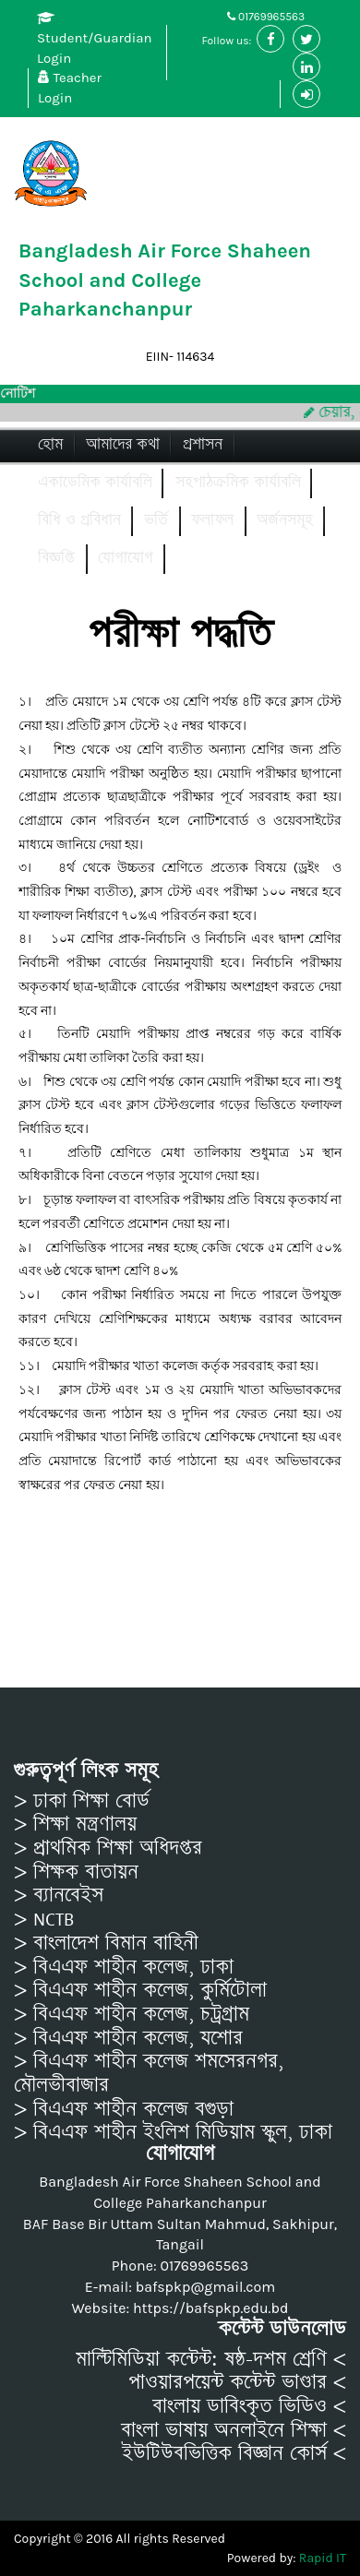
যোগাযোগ (125, 557)
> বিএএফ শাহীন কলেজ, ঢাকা (124, 1967)
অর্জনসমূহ (285, 520)
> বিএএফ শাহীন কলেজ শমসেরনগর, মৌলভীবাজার (148, 2072)
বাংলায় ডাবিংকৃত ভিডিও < (249, 2406)
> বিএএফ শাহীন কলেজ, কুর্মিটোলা (140, 1990)
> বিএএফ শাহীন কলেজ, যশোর (128, 2038)
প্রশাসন (202, 444)
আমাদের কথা (123, 444)
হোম (50, 444)
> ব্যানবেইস (58, 1895)
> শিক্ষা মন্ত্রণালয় (75, 1824)
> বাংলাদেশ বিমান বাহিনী (106, 1943)
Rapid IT (322, 2558)
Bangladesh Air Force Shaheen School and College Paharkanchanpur (164, 280)
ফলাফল (212, 520)
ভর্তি (156, 520)
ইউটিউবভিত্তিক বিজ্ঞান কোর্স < (234, 2453)
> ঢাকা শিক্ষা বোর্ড (82, 1801)
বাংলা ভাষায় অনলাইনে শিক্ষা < (233, 2430)
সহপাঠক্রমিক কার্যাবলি (238, 482)
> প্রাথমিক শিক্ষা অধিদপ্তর (108, 1848)
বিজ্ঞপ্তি (56, 557)
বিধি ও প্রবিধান (79, 520)
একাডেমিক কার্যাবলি (95, 482)
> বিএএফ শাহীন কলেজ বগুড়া (124, 2109)
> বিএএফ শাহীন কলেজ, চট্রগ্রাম (131, 2014)
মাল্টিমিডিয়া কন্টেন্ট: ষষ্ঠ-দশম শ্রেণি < (211, 2359)
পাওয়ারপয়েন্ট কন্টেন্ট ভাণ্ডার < (237, 2382)
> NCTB (44, 1919)
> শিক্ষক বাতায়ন (76, 1872)
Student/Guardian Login (94, 38)
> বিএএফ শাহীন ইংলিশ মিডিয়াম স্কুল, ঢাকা (173, 2132)
